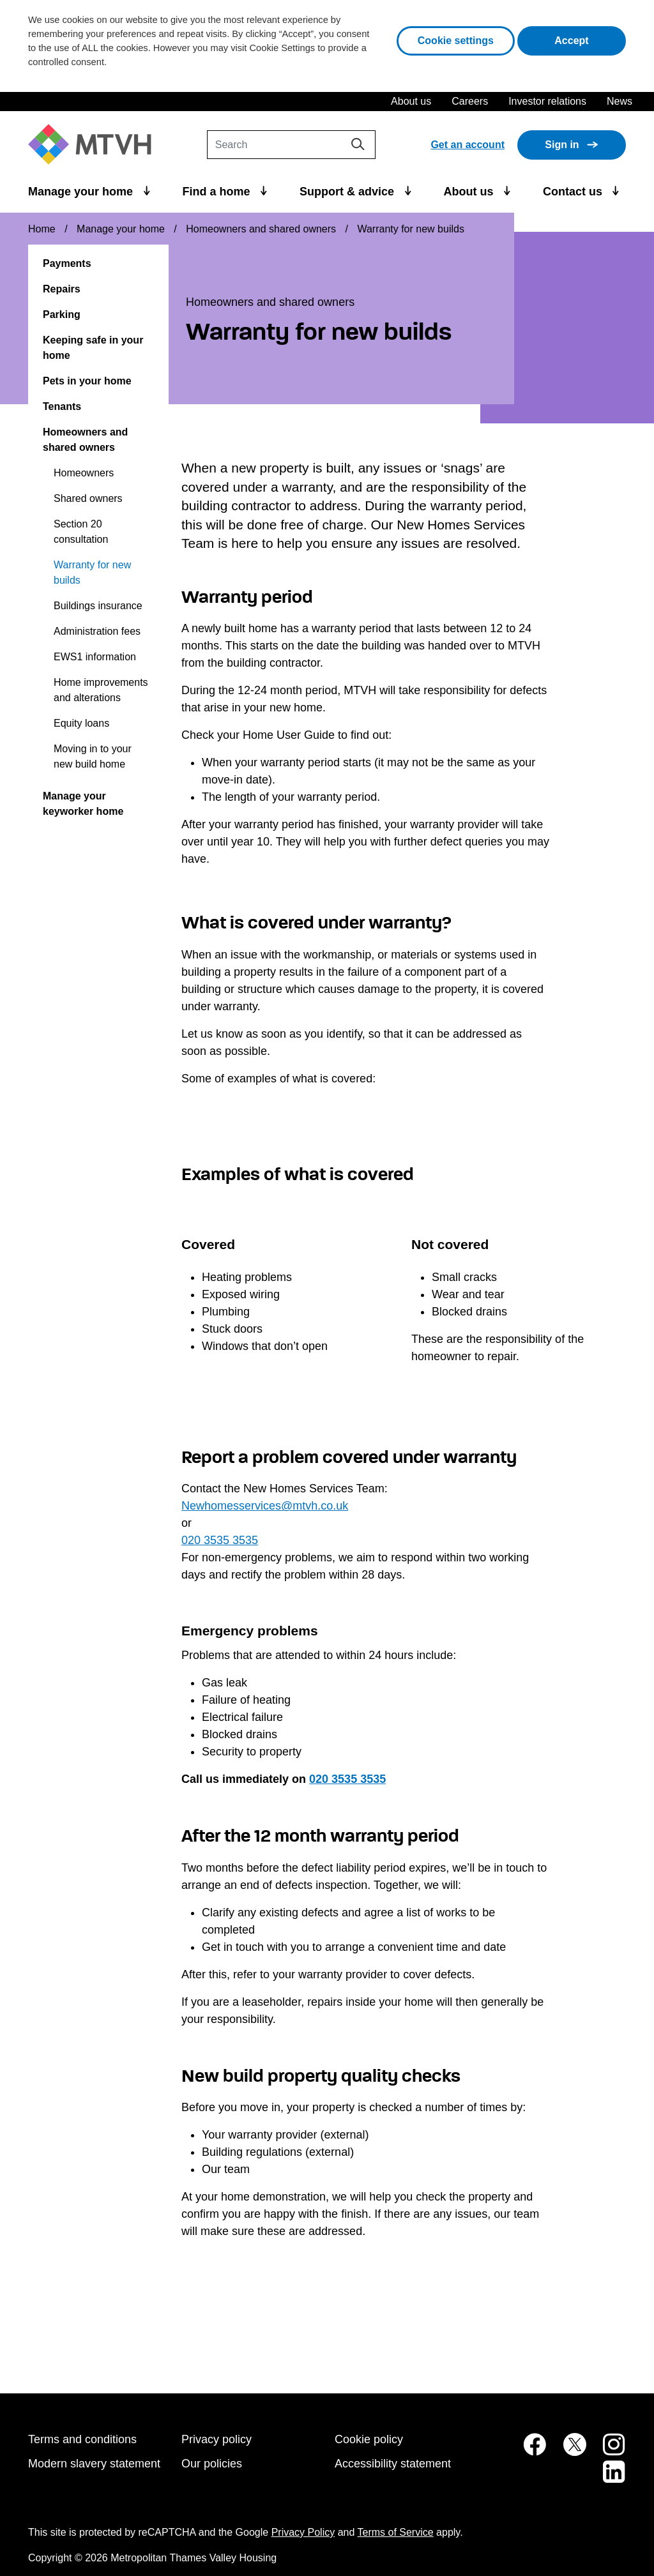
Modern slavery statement (94, 2463)
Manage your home (82, 191)
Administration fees (97, 631)
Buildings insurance (98, 605)
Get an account (467, 144)
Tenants (62, 406)
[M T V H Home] (94, 144)
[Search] (291, 144)
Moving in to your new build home (93, 756)
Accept (590, 39)
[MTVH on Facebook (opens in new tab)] (527, 2451)
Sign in (562, 144)
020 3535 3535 (219, 1540)
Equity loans (81, 723)
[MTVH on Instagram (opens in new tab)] (607, 2451)
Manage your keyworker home (83, 804)
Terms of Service (396, 2532)
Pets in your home (87, 380)
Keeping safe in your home (93, 348)
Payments (67, 263)
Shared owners (88, 498)
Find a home (218, 191)
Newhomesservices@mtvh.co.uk (264, 1505)
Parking (61, 314)
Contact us (574, 191)
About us (411, 101)
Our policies (211, 2463)
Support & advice (348, 191)
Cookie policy (369, 2439)
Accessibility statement (393, 2463)
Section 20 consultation (81, 532)
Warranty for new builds (92, 572)
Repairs (61, 289)
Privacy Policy (303, 2532)
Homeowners (84, 472)
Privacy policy (216, 2439)
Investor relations (547, 101)
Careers (470, 101)
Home (42, 229)
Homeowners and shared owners (261, 229)
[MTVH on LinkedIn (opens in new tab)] (607, 2478)
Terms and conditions (82, 2439)
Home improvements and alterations (101, 690)
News (619, 101)
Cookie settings (456, 40)
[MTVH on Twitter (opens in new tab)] (567, 2451)
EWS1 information (95, 656)
